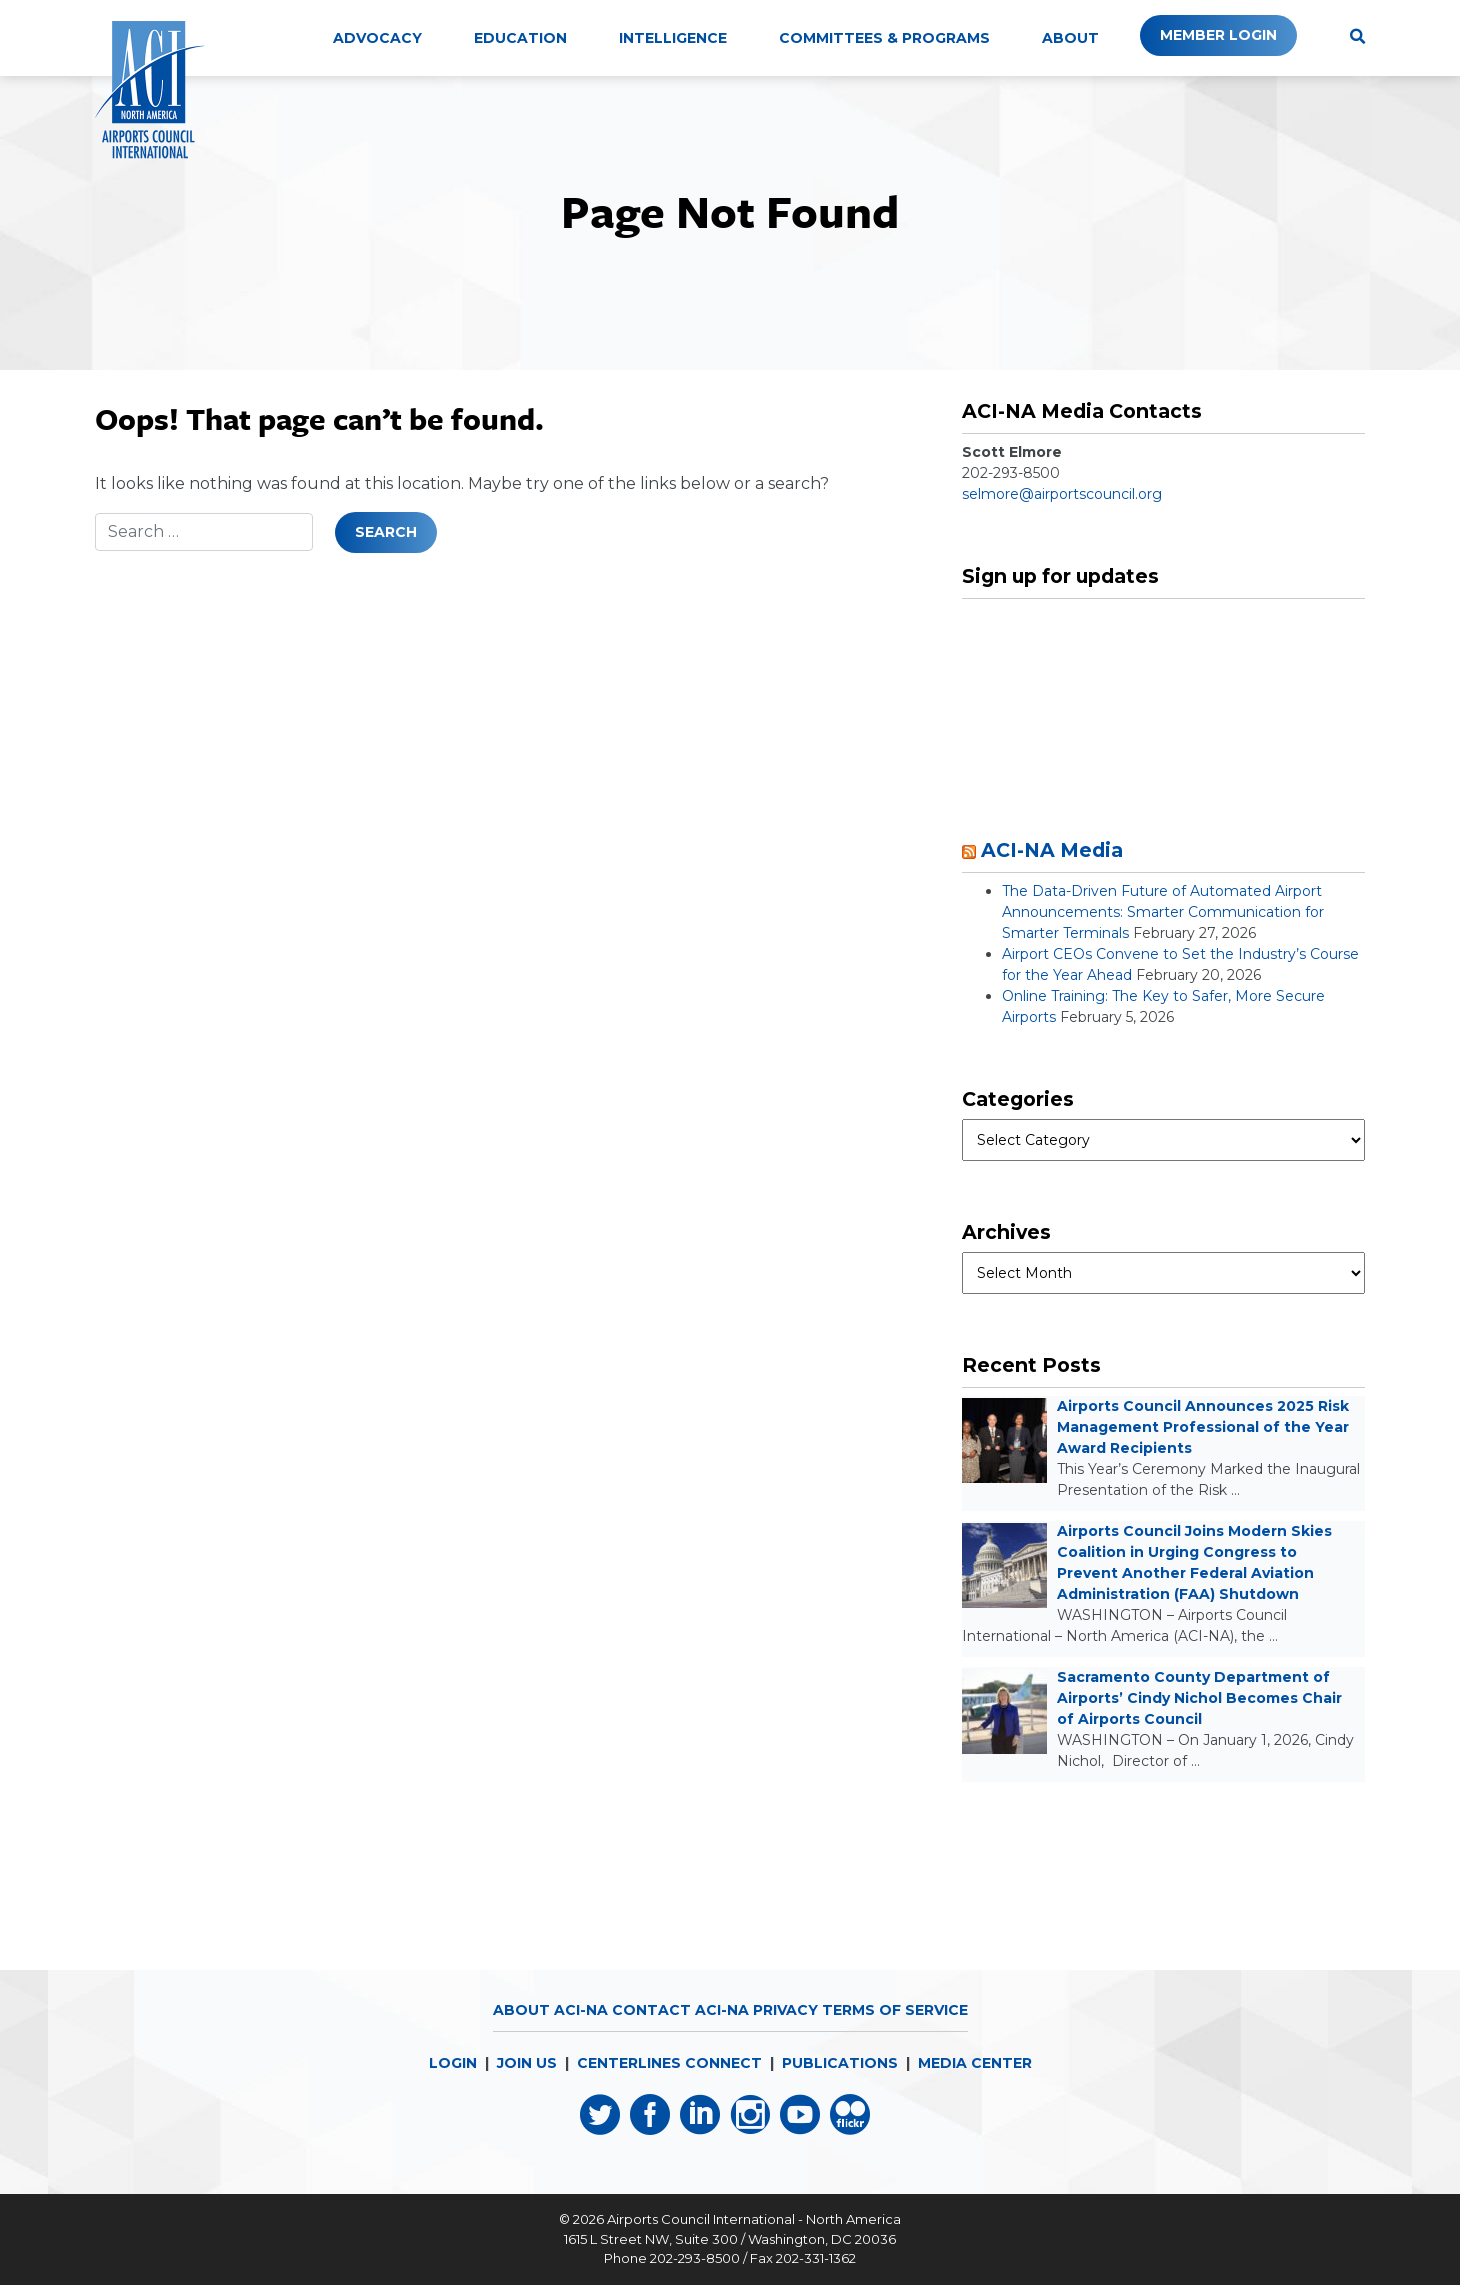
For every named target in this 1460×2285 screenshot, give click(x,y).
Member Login (1218, 35)
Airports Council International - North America (754, 2219)
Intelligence (673, 38)
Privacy (785, 2010)
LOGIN (453, 2063)
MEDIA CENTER (975, 2063)
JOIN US (527, 2063)
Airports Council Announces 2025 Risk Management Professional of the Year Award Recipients (1203, 1427)
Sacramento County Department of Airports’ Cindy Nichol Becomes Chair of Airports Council (1199, 1698)
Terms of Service (895, 2010)
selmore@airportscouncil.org (1062, 494)
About (1070, 38)
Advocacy (377, 38)
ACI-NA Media (1052, 850)
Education (520, 38)
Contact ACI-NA (680, 2010)
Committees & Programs (884, 38)
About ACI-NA (550, 2010)
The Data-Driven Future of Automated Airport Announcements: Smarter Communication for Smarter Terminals (1163, 912)
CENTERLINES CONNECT (669, 2063)
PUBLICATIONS (840, 2063)
